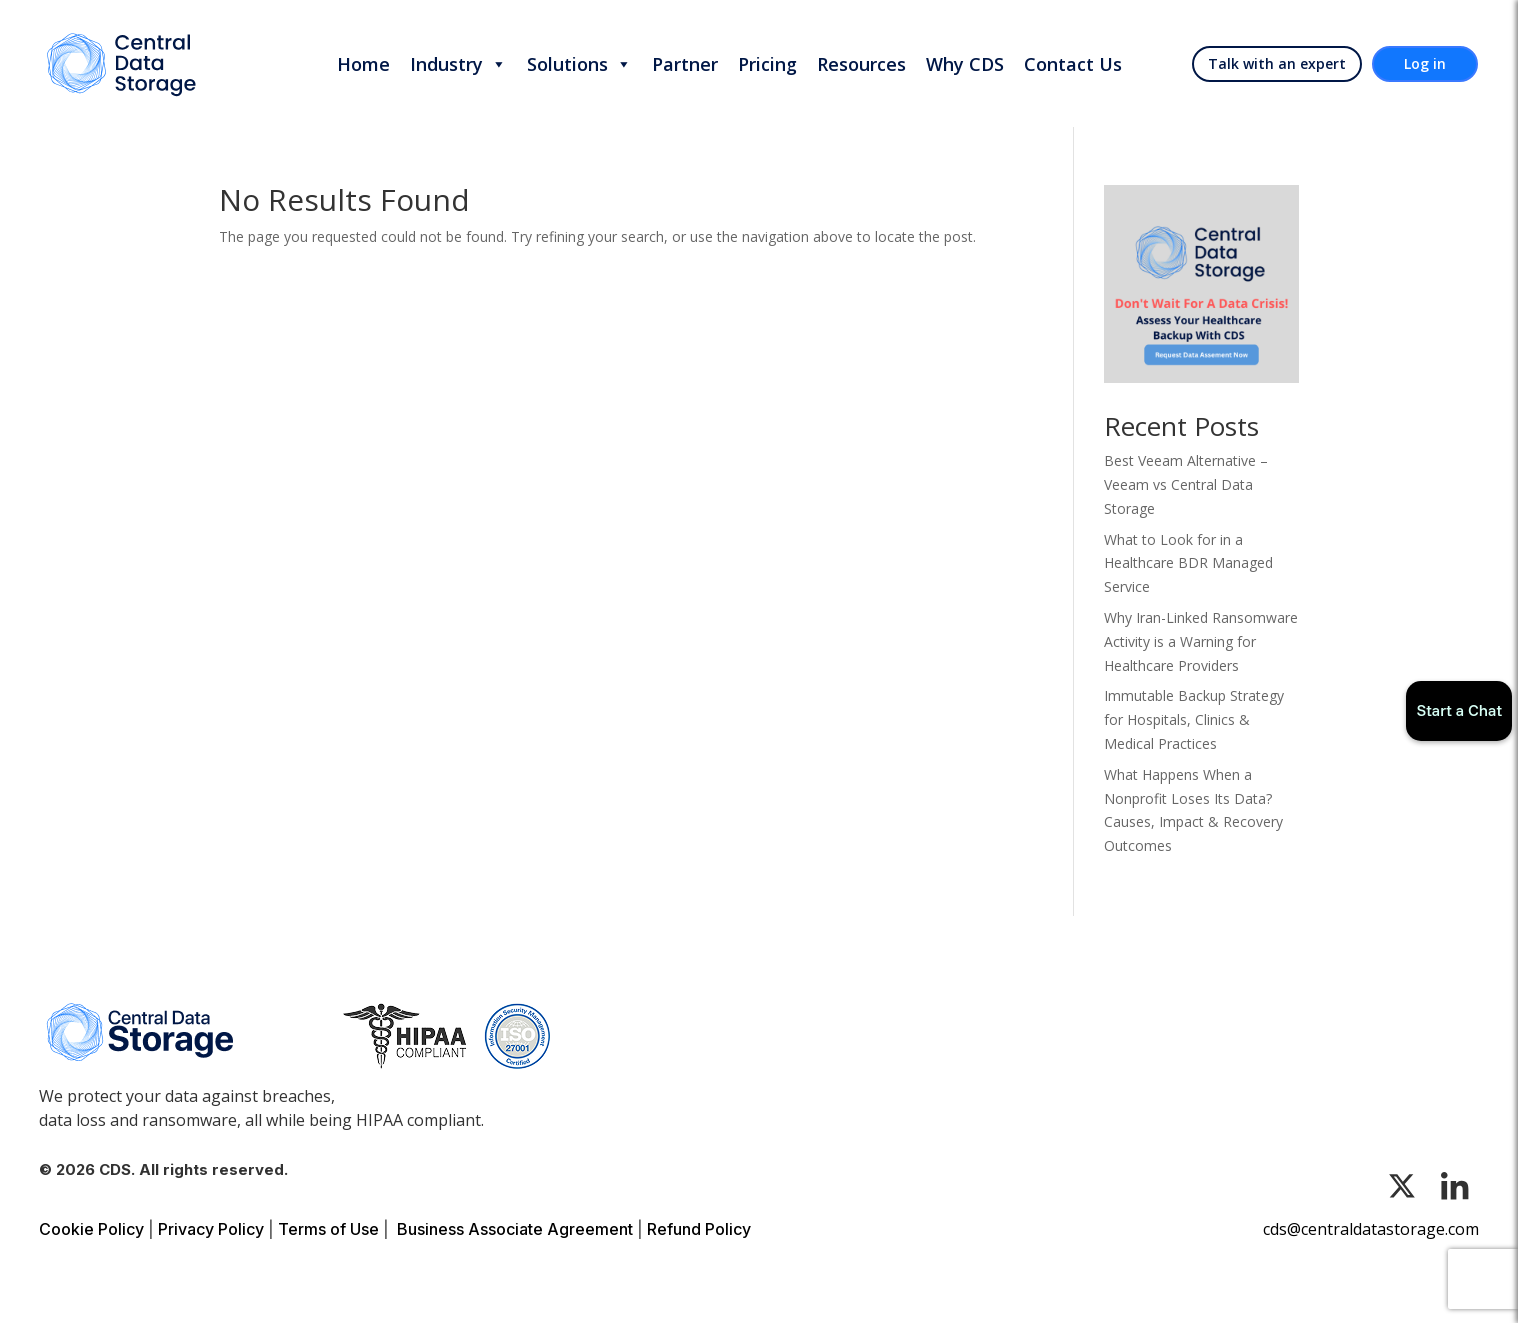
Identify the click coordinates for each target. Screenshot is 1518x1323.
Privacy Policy (211, 1229)
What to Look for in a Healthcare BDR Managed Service (1188, 563)
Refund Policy (699, 1229)
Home (363, 64)
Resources (861, 64)
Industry (458, 64)
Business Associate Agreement (515, 1229)
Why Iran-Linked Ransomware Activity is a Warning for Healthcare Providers (1201, 641)
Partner (685, 64)
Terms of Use (328, 1229)
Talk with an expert (1277, 63)
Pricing (767, 64)
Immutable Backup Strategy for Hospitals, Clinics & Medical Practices (1194, 719)
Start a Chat (1459, 710)
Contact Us (1073, 64)
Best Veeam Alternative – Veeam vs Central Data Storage (1186, 484)
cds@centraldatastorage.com (1371, 1229)
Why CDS (965, 64)
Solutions (579, 64)
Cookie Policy (91, 1229)
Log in (1425, 63)
